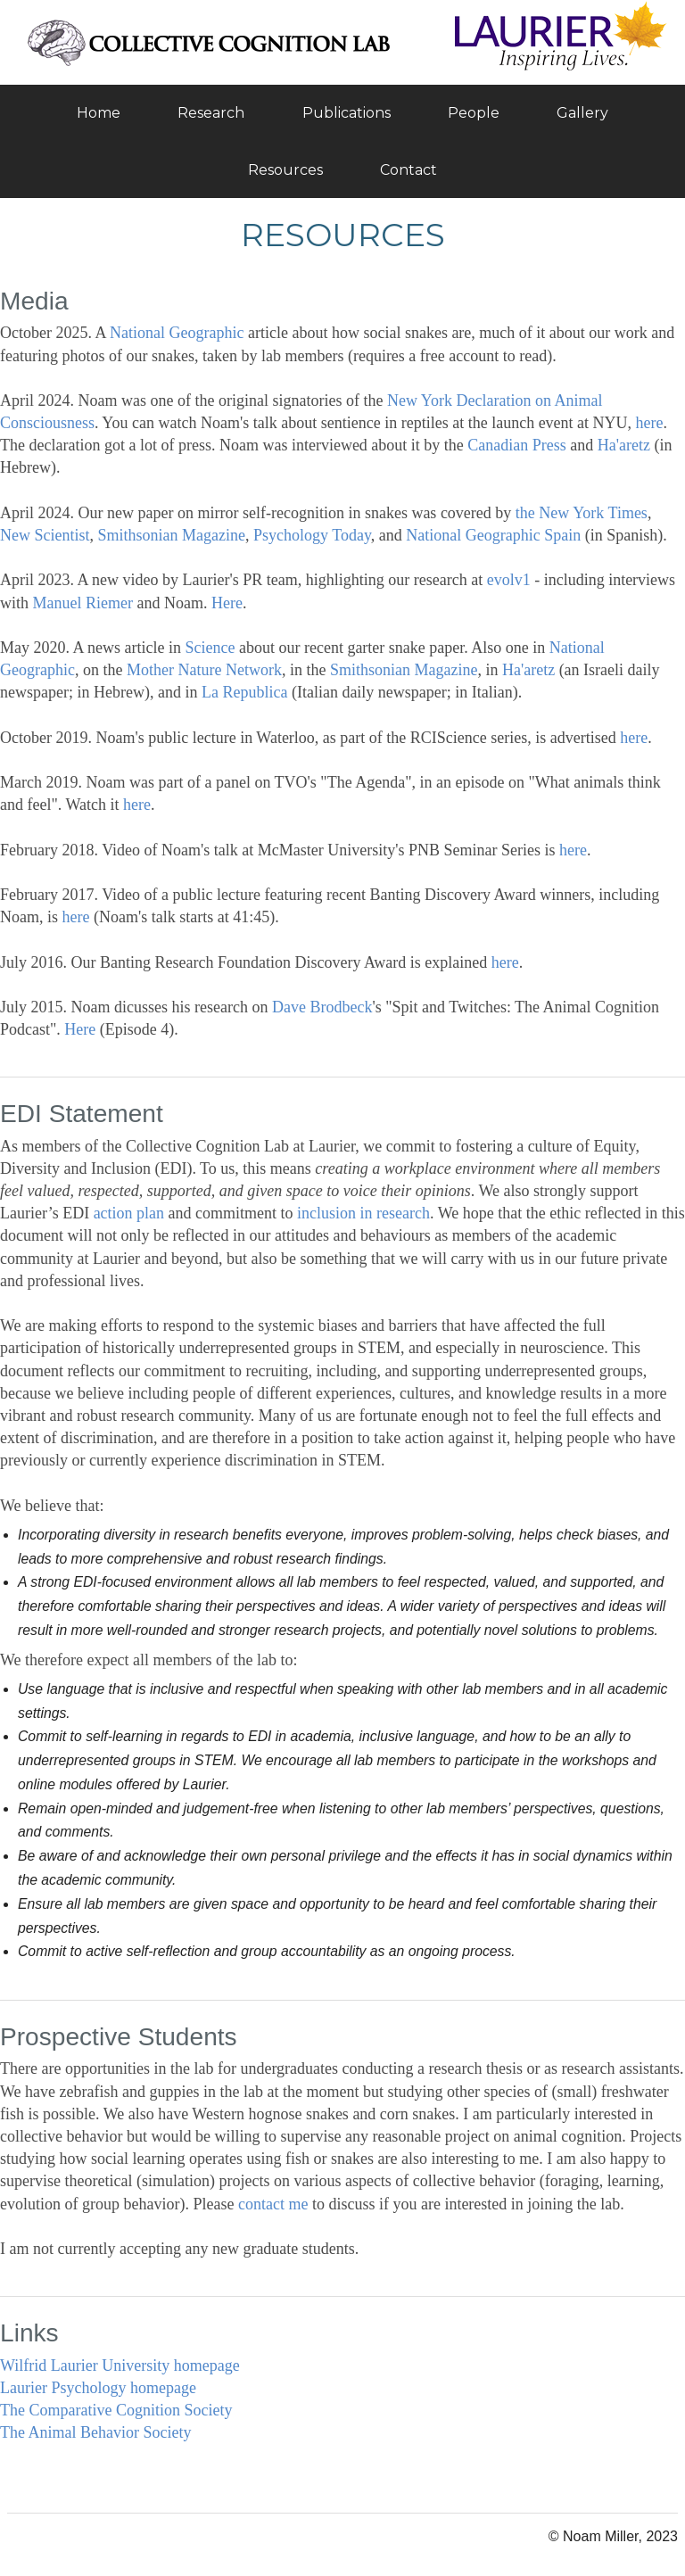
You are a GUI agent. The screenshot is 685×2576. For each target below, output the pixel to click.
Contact (408, 169)
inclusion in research (363, 1213)
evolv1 (509, 580)
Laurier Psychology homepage (98, 2388)
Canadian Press (516, 445)
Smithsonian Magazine (171, 535)
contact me (273, 2204)
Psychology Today (312, 535)
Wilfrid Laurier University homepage (120, 2365)
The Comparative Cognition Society (116, 2410)
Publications (346, 112)
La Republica (244, 692)
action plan (129, 1213)
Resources (285, 169)
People (473, 112)
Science (210, 647)
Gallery (582, 112)
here (650, 423)
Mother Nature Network (204, 670)
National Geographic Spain (493, 535)
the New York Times (582, 513)
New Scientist (45, 535)
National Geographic (176, 333)
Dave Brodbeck (322, 1007)
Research (210, 112)
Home (98, 112)
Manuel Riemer (83, 603)
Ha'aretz (624, 445)
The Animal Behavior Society (95, 2432)
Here (227, 603)
